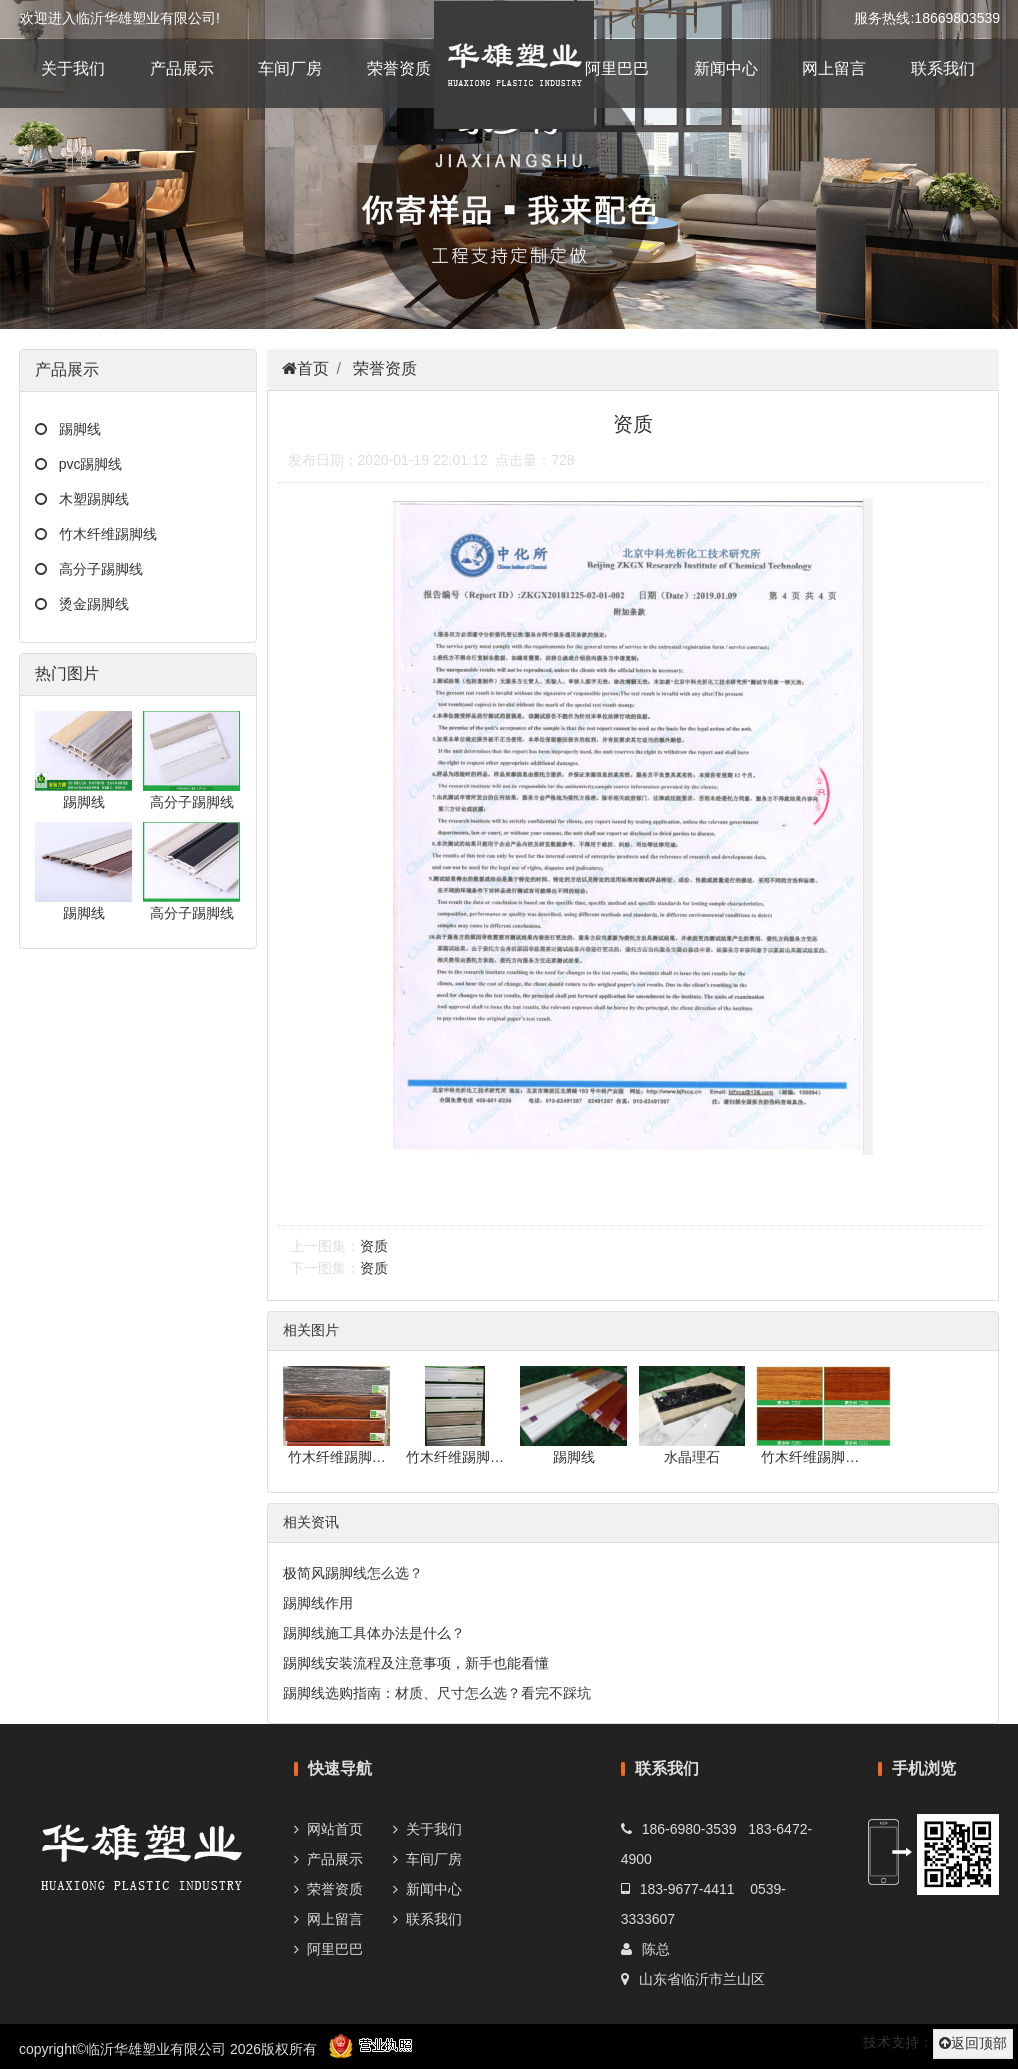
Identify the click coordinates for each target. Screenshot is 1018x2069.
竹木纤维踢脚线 (102, 534)
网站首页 (335, 1829)
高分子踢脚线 (95, 569)
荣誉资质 (399, 68)
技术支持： (898, 2042)
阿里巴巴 (617, 68)
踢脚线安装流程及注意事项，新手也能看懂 (416, 1663)
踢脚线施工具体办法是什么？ (374, 1633)
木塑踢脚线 (88, 499)
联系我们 (943, 68)
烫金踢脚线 (88, 604)
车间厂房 (290, 68)
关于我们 (73, 68)
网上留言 (834, 68)
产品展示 (182, 68)
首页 (313, 368)
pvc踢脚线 (84, 464)
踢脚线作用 (318, 1603)
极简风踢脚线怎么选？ (353, 1573)
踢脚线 (74, 429)
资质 (374, 1246)
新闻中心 (726, 68)
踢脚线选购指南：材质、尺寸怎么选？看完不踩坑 (437, 1693)
